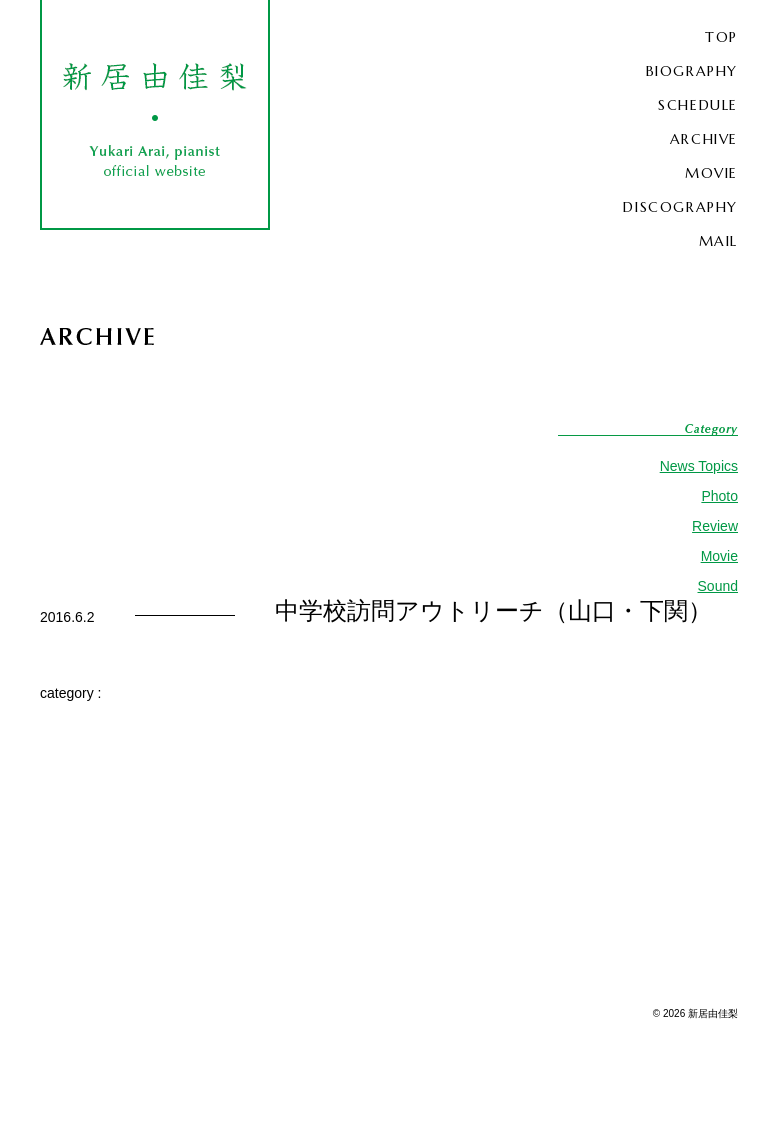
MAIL (718, 241)
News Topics (699, 466)
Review (715, 526)
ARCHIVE (704, 139)
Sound (718, 586)
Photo (719, 496)
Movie (719, 556)
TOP (721, 37)
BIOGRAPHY (692, 71)
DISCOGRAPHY (680, 207)
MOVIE (711, 173)
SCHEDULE (698, 105)
